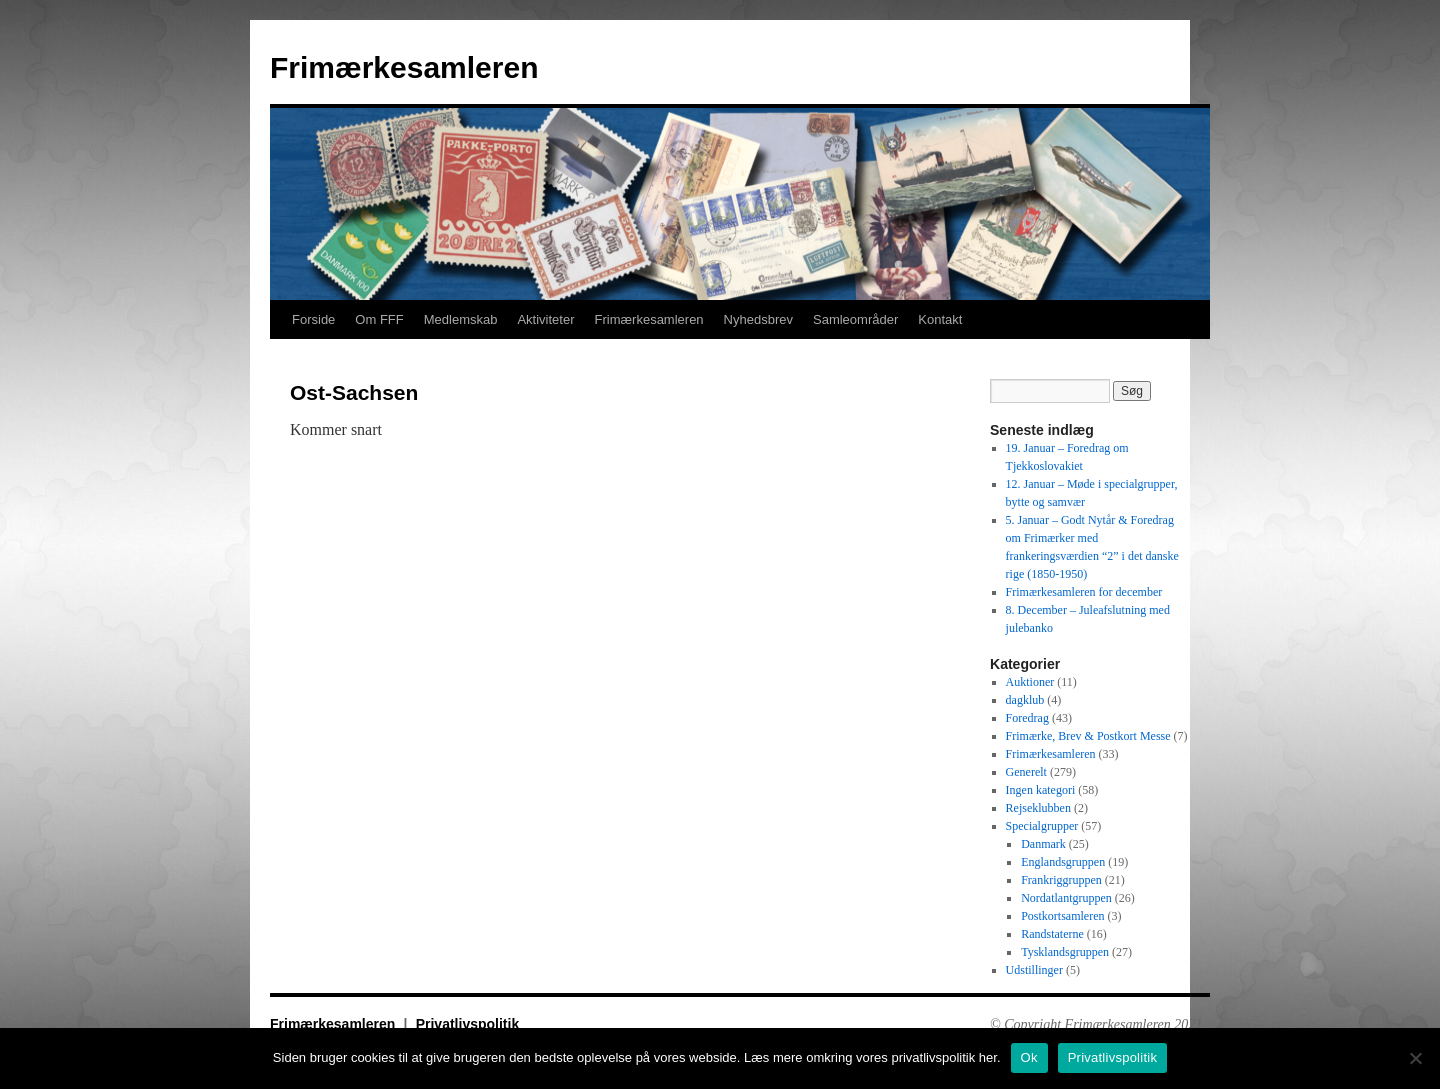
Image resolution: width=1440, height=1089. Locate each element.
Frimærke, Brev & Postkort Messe (1088, 736)
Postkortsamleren (1062, 916)
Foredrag (1027, 718)
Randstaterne (1052, 934)
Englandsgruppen (1063, 862)
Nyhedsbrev (758, 319)
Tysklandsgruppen (1065, 952)
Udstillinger (1034, 970)
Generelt (1026, 772)
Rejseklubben (1038, 808)
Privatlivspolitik (467, 1024)
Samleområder (855, 319)
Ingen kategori (1041, 790)
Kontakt (940, 319)
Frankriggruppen (1061, 880)
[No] (1415, 1058)
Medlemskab (461, 319)
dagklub (1025, 700)
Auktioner (1030, 682)
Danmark (1043, 844)
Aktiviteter (545, 319)
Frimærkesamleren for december (1084, 592)
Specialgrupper (1042, 826)
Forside (313, 319)
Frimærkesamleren (404, 67)
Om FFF (379, 319)
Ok (1029, 1057)
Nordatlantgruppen (1066, 898)
